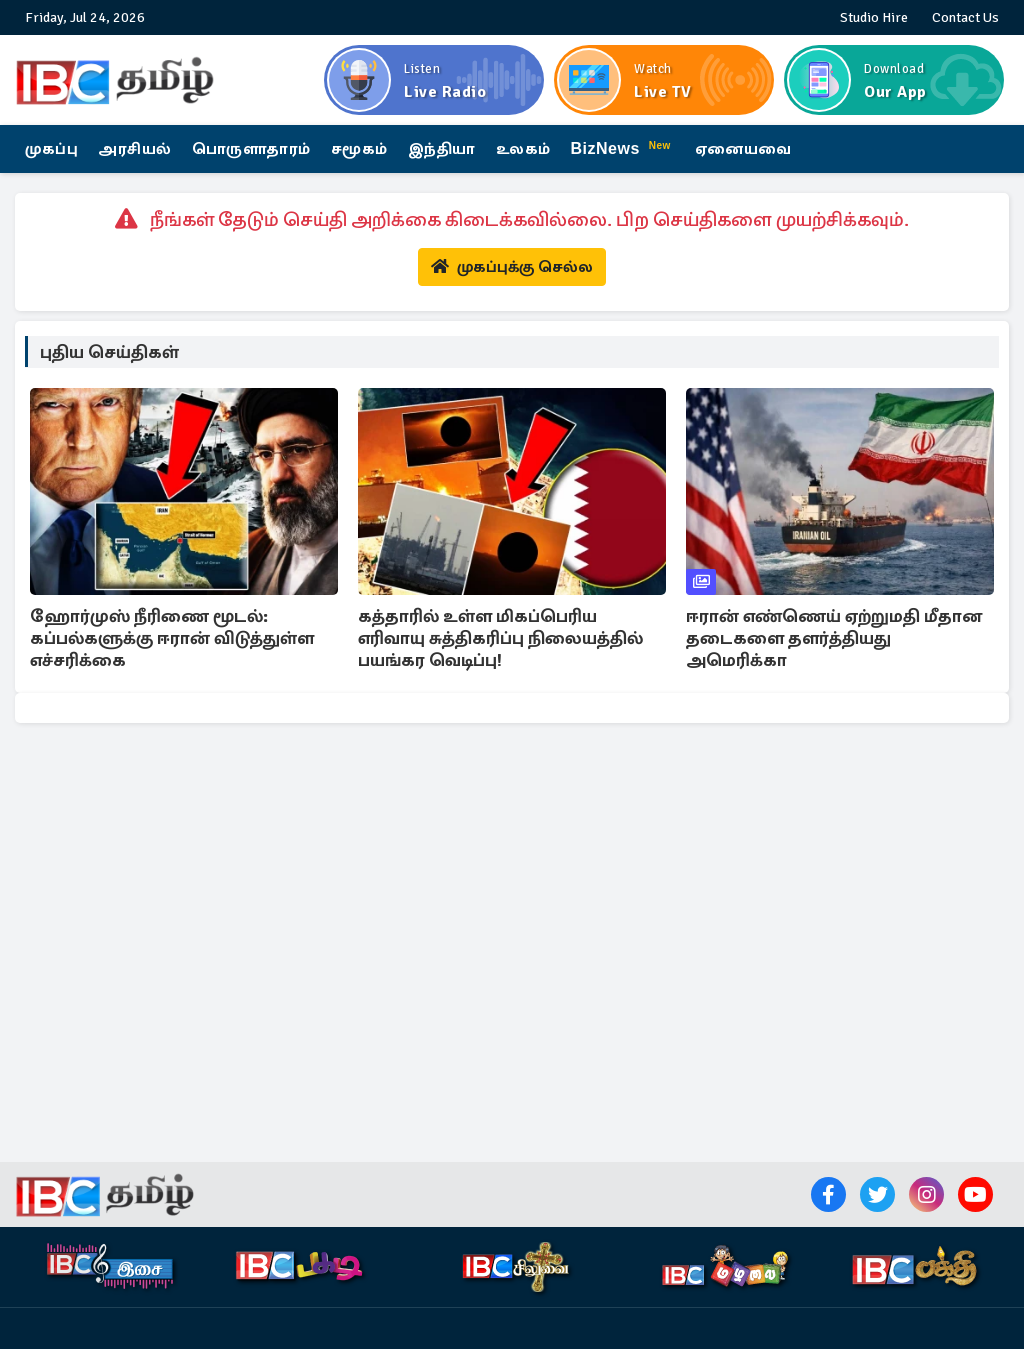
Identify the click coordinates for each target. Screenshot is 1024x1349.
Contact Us (965, 17)
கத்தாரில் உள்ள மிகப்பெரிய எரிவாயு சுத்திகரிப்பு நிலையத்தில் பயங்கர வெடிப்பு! (500, 638)
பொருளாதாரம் (251, 148)
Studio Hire (874, 17)
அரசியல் (135, 148)
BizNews (623, 147)
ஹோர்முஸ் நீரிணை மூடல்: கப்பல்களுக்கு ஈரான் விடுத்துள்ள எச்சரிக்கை (172, 638)
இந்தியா (442, 148)
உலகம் (523, 148)
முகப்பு (51, 148)
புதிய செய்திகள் (109, 352)
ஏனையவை (743, 148)
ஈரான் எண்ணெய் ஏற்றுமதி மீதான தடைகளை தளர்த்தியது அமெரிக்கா (834, 638)
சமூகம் (359, 148)
